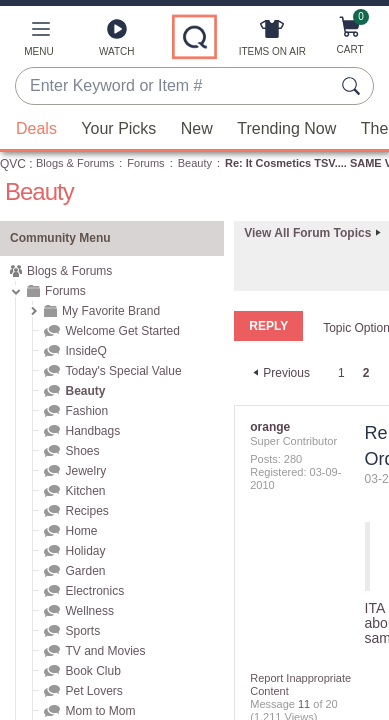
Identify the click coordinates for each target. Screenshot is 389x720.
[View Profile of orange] (270, 427)
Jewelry (85, 471)
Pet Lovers (93, 691)
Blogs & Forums (75, 163)
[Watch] (117, 42)
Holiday (85, 551)
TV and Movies (105, 651)
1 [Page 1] (341, 373)
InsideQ (85, 351)
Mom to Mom (100, 711)
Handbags (92, 431)
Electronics (94, 591)
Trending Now (286, 128)
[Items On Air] (272, 42)
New (197, 128)
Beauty (195, 163)
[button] (38, 42)
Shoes (82, 451)
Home (81, 531)
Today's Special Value (123, 371)
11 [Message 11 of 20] (304, 704)
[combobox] (174, 87)
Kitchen (85, 491)
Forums (145, 163)
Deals (36, 128)
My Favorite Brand (111, 311)
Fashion (86, 411)
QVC (13, 164)
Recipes (86, 511)
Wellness (89, 611)
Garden (85, 571)
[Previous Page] (279, 373)
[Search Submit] (354, 86)
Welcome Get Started (122, 331)
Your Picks (118, 128)
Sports (82, 631)
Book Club (92, 671)
